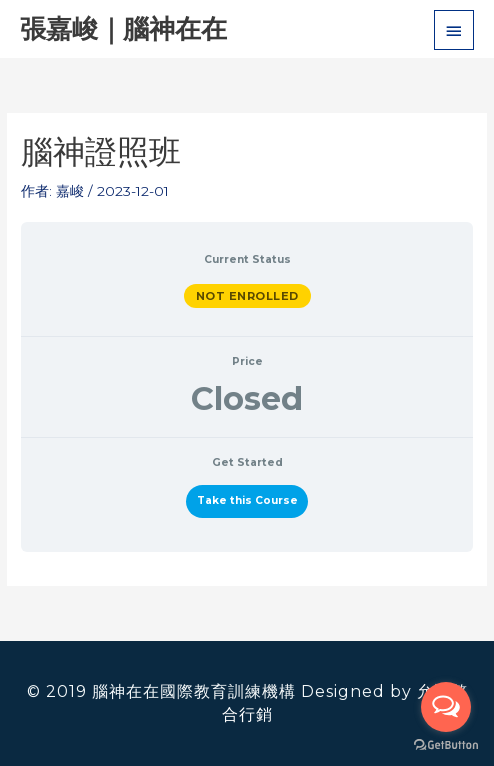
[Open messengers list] (446, 707)
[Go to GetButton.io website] (446, 745)
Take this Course (247, 500)
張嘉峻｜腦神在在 (123, 28)
